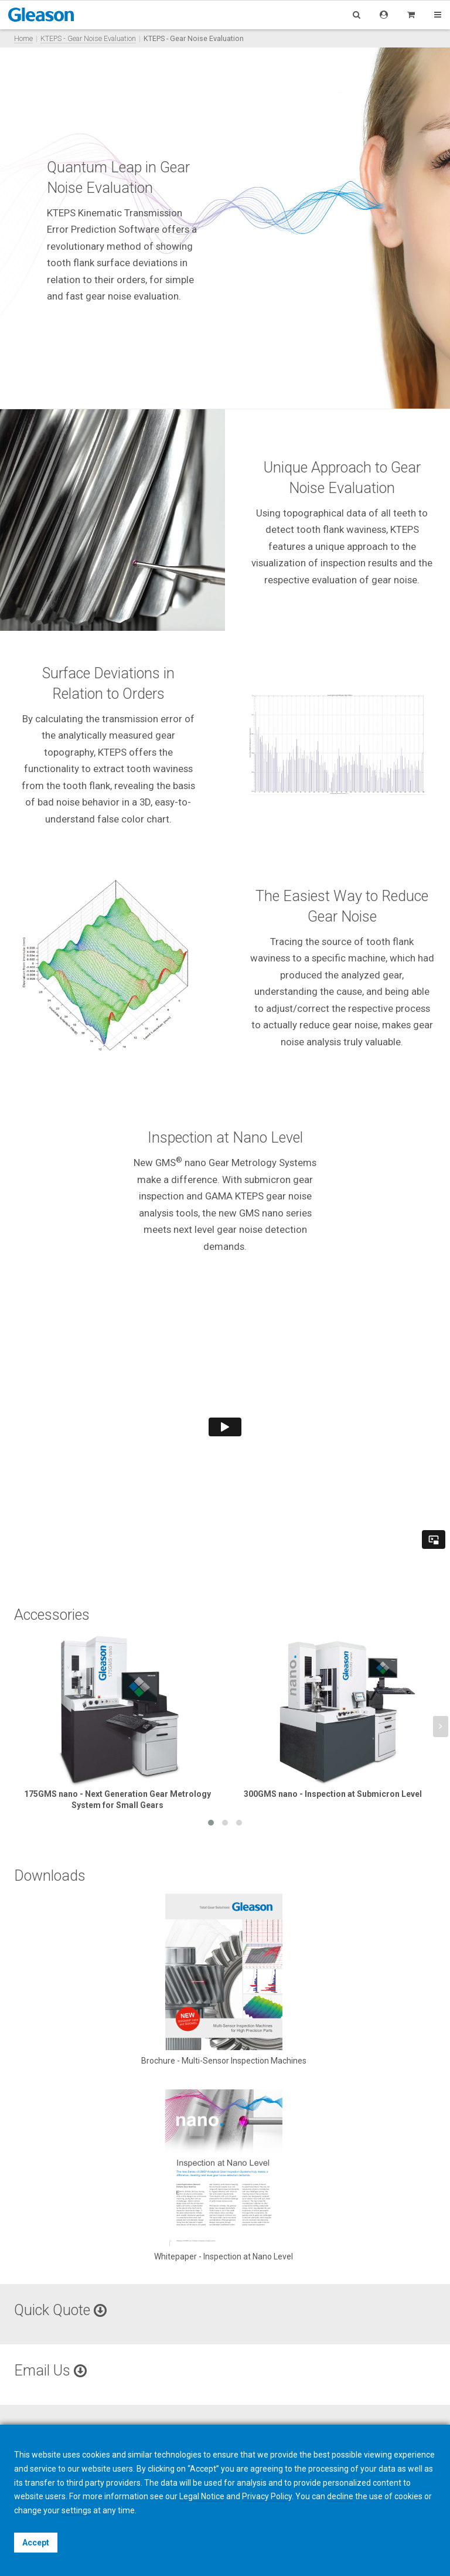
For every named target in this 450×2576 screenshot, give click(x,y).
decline (340, 2496)
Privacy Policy (267, 2496)
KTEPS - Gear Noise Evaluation (88, 38)
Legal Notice (201, 2496)
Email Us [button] (50, 2370)
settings (76, 2510)
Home (23, 38)
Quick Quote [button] (60, 2310)
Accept (35, 2542)
